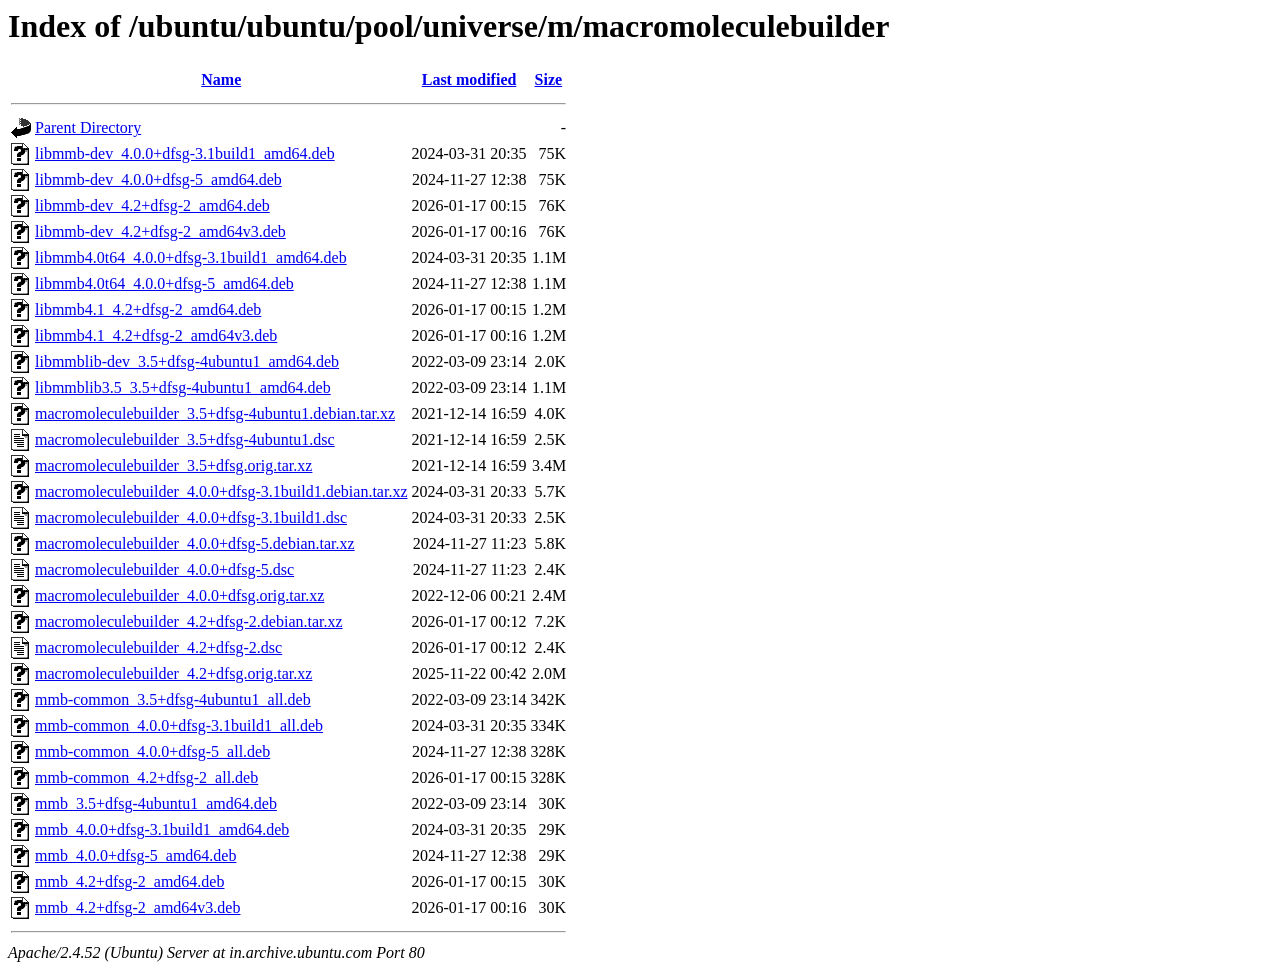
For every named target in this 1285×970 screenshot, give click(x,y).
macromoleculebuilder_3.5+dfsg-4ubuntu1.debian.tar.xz (215, 413)
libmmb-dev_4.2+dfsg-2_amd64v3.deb (160, 231)
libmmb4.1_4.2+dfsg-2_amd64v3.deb (156, 335)
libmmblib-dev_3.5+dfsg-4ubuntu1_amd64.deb (187, 361)
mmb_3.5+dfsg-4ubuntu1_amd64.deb (156, 803)
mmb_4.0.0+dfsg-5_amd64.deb (135, 855)
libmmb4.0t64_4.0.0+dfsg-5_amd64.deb (164, 283)
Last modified (469, 79)
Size (549, 79)
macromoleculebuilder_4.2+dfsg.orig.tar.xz (173, 673)
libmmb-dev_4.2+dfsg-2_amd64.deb (152, 205)
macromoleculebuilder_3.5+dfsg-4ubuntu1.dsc (185, 439)
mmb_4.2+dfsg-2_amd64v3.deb (137, 907)
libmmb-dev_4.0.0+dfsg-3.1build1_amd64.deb (185, 153)
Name (221, 79)
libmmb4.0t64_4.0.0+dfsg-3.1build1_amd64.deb (191, 257)
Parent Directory (88, 127)
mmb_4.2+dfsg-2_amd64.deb (129, 881)
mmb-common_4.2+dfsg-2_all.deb (146, 777)
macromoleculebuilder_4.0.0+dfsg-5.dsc (164, 569)
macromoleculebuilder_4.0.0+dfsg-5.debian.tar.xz (195, 543)
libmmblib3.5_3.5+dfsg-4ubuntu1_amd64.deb (183, 387)
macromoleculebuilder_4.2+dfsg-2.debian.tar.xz (189, 621)
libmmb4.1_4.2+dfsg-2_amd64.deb (148, 309)
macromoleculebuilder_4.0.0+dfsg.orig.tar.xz (179, 595)
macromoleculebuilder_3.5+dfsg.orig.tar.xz (173, 465)
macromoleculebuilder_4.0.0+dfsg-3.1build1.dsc (191, 517)
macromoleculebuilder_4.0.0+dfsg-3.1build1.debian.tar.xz (221, 491)
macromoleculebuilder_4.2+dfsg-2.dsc (158, 647)
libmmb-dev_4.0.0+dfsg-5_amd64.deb (158, 179)
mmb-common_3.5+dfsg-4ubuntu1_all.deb (173, 699)
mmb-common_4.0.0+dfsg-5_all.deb (152, 751)
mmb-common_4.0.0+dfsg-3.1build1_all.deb (179, 725)
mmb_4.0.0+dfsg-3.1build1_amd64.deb (162, 829)
